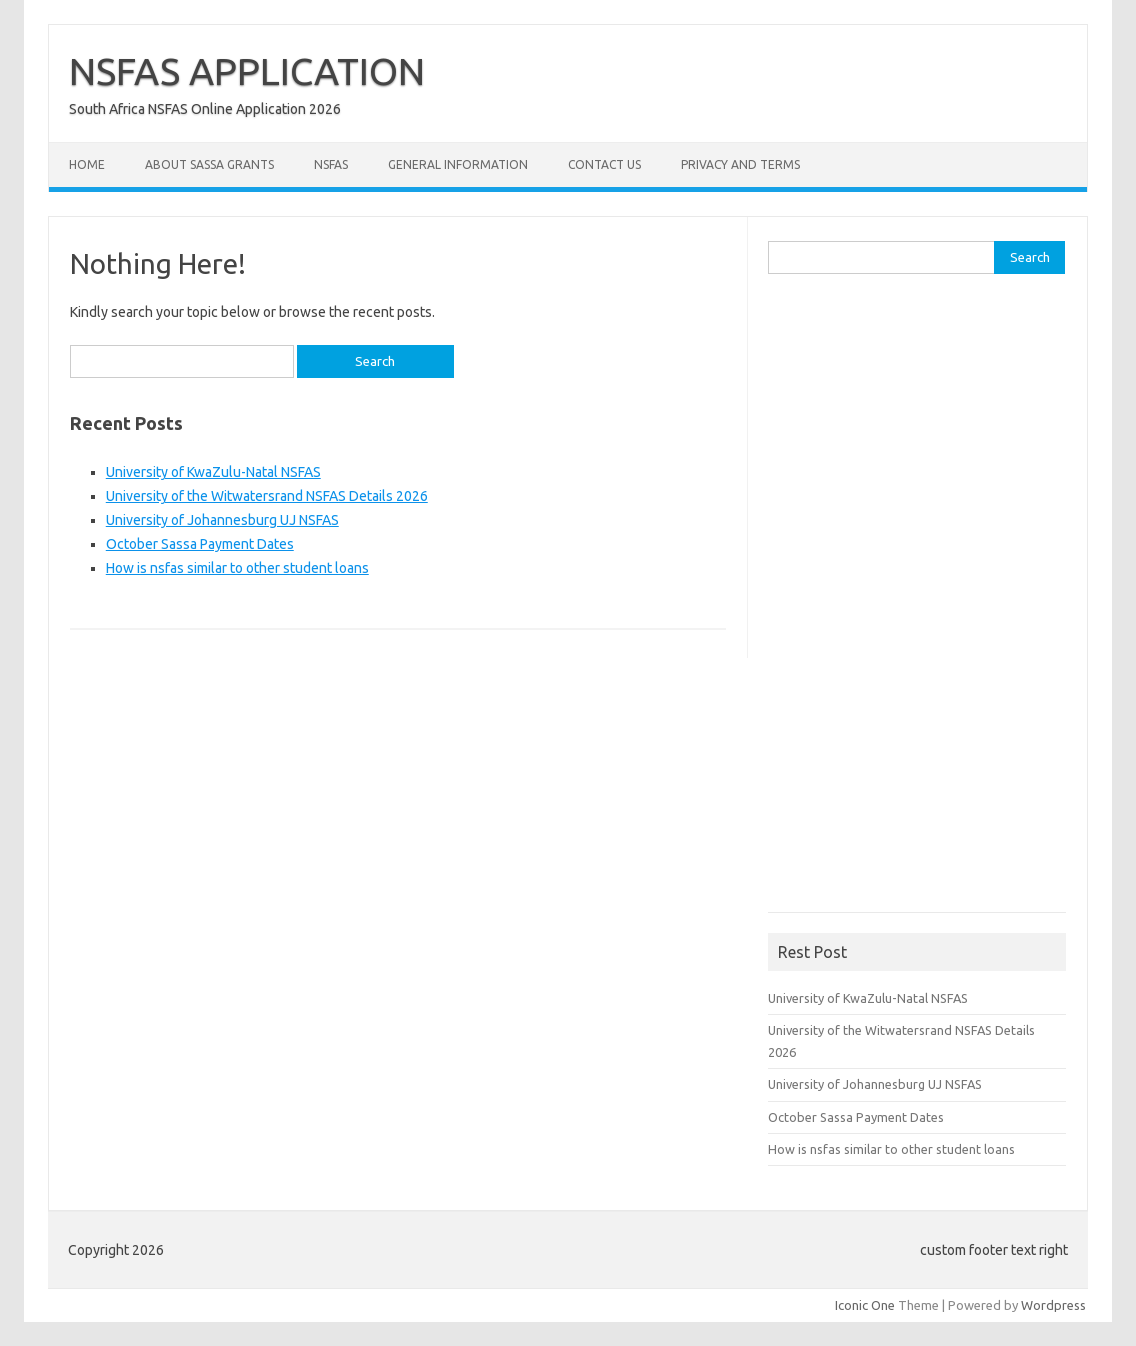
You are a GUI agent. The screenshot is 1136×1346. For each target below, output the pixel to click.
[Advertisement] (918, 600)
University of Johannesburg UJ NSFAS (222, 520)
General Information (458, 164)
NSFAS (331, 164)
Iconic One (865, 1305)
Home (87, 164)
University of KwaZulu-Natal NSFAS (213, 472)
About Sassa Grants (209, 164)
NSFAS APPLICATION (247, 71)
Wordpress (1053, 1305)
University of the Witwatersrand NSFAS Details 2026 (267, 496)
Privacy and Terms (740, 164)
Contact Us (604, 164)
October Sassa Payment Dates (200, 544)
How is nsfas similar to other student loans (237, 568)
